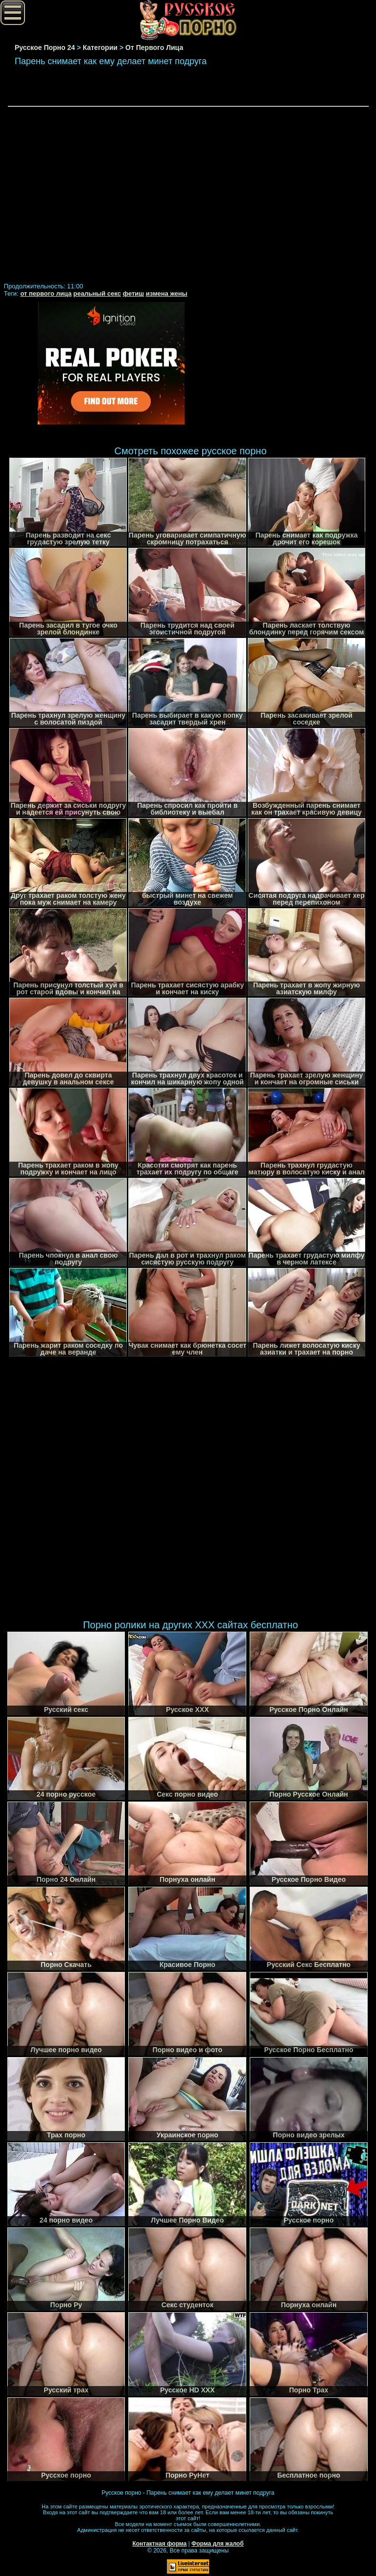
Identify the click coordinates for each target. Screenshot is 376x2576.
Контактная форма (159, 2543)
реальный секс (97, 293)
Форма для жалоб (217, 2543)
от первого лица (45, 293)
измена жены (167, 293)
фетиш (133, 293)
